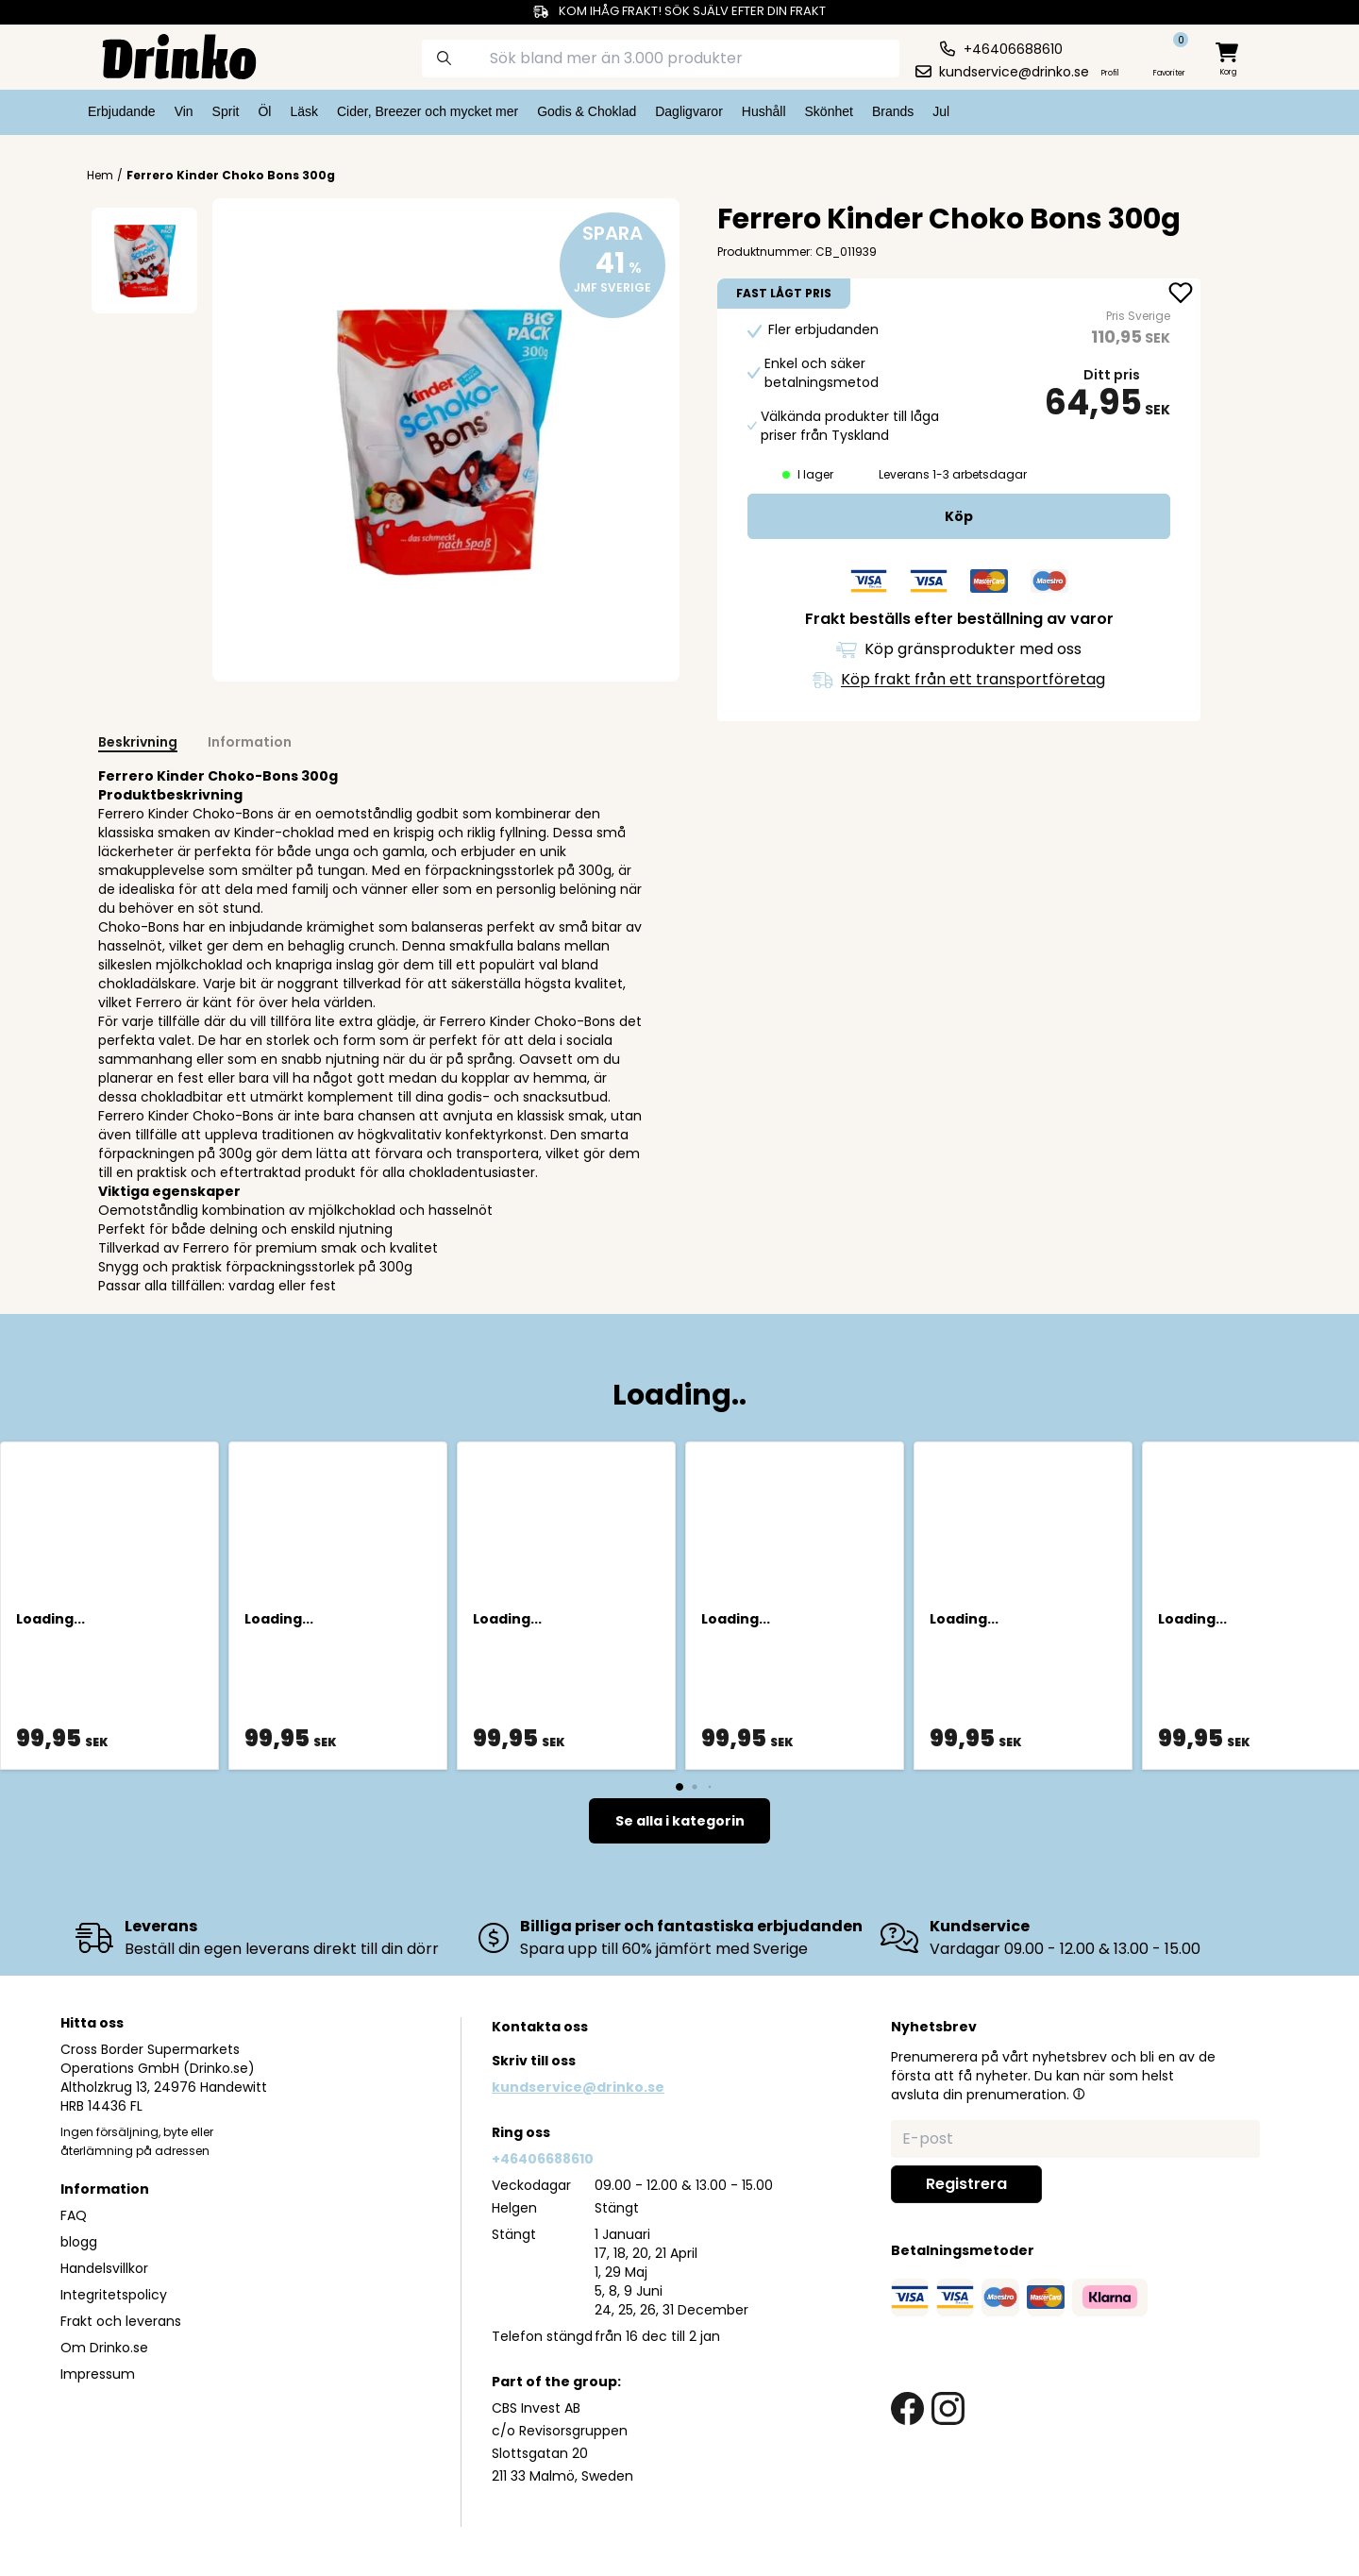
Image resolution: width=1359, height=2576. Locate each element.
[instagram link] (948, 2408)
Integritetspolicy (113, 2294)
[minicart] (1228, 60)
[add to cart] (958, 516)
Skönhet (829, 111)
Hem (100, 175)
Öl (264, 111)
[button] (1078, 2093)
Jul (940, 111)
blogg (78, 2241)
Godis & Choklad (586, 111)
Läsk (304, 111)
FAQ (73, 2215)
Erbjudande (122, 111)
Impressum (97, 2374)
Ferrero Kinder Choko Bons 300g (230, 175)
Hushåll (764, 111)
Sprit (226, 111)
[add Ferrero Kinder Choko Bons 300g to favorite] (1180, 294)
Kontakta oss (540, 2026)
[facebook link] (907, 2408)
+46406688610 (543, 2158)
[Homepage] (164, 54)
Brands (893, 111)
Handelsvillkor (104, 2268)
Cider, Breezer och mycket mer (427, 111)
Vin (184, 111)
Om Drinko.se (104, 2347)
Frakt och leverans (120, 2321)
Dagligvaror (689, 111)
